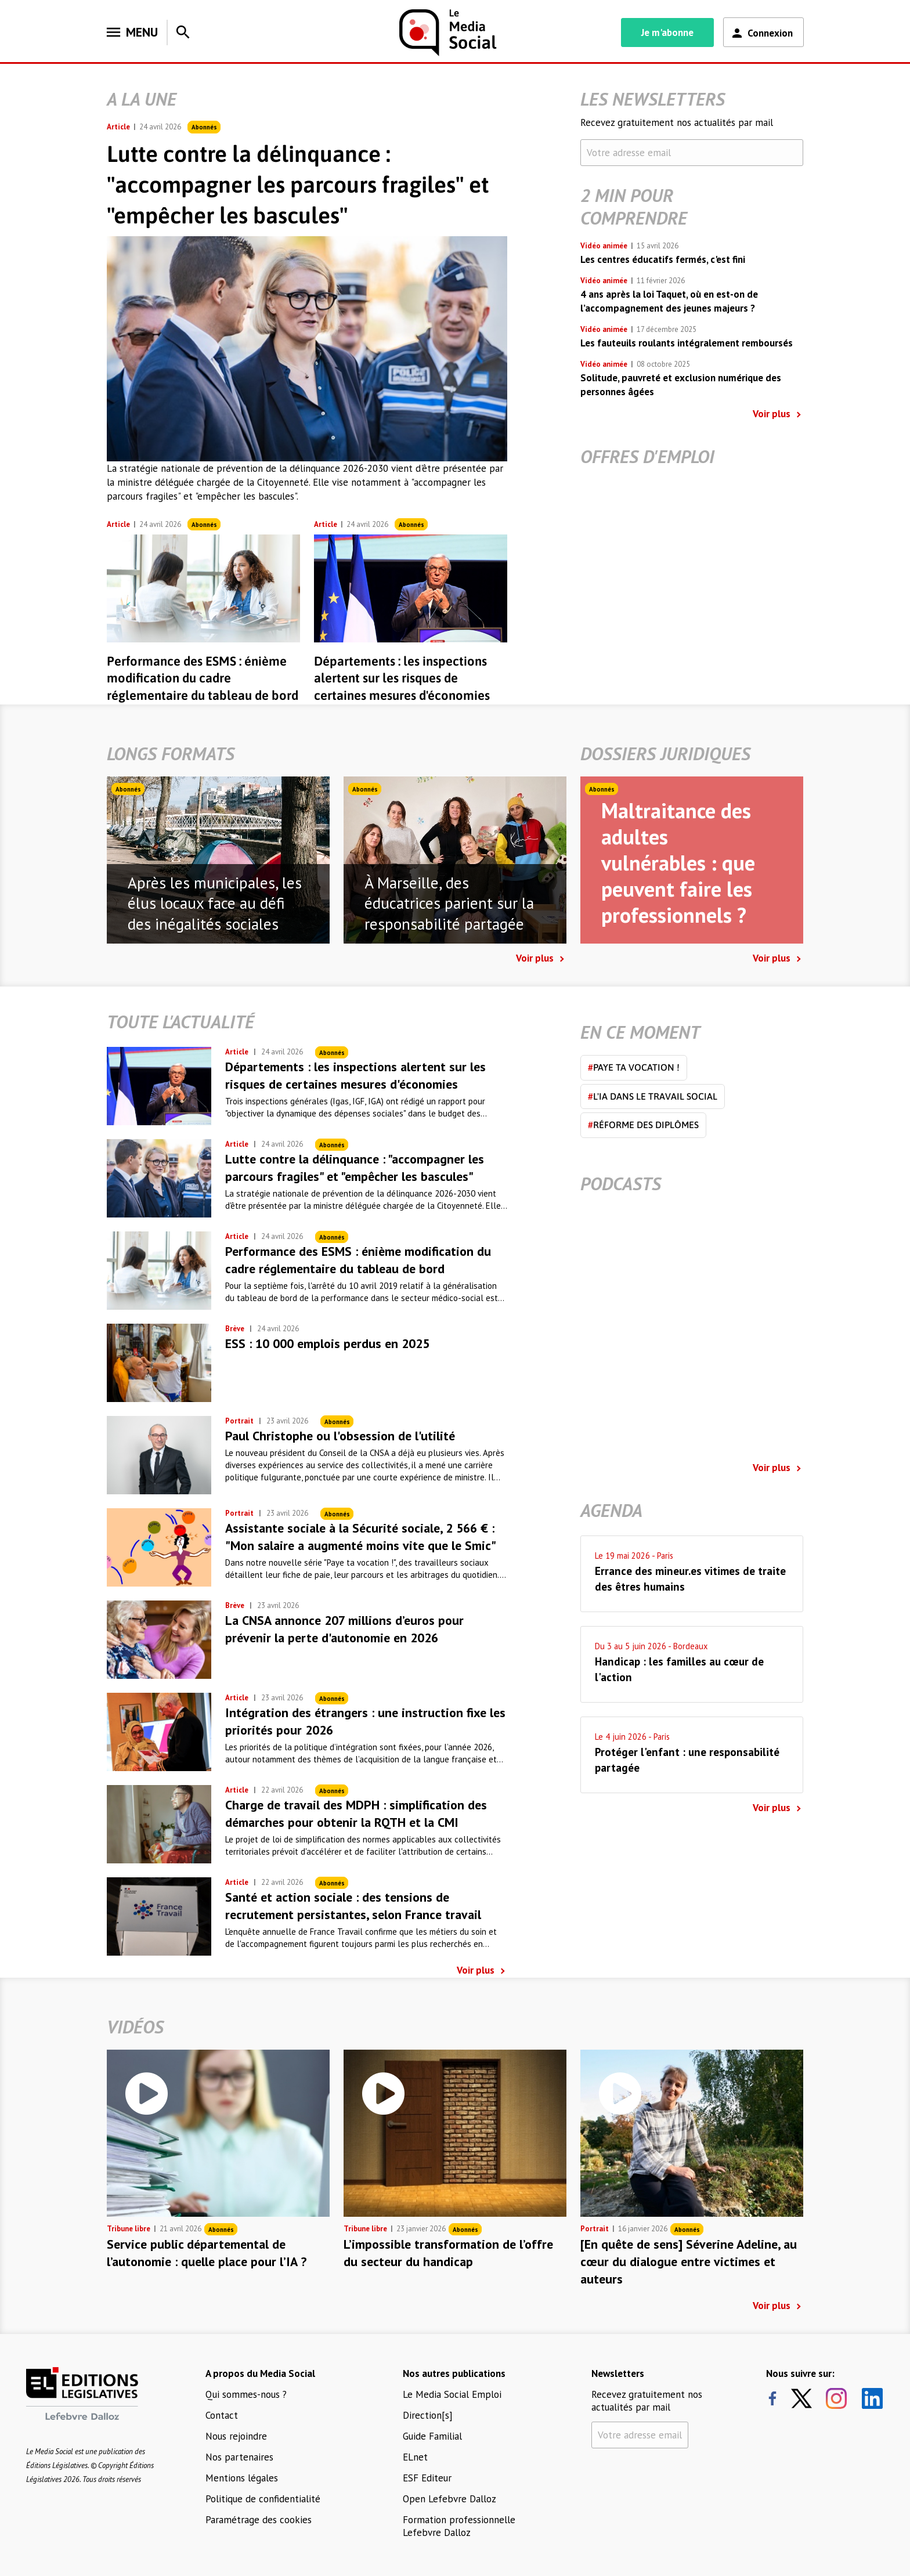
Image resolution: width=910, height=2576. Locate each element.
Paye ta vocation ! (634, 1067)
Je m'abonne (667, 32)
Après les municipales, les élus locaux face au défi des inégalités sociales (215, 903)
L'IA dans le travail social (652, 1096)
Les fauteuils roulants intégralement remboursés (686, 343)
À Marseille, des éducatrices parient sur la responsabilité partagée (449, 903)
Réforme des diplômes (643, 1124)
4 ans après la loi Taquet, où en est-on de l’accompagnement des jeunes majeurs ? (669, 301)
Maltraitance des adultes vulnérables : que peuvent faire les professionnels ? (678, 862)
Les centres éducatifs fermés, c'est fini (662, 259)
